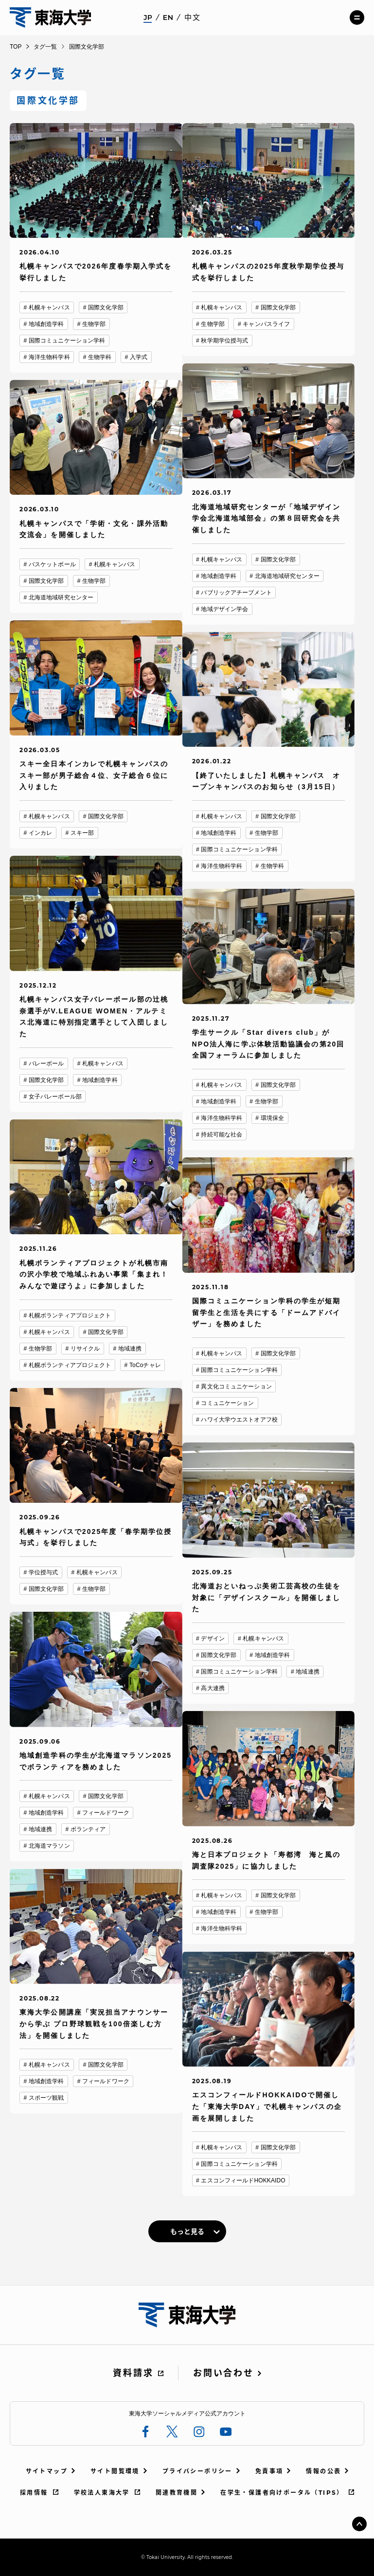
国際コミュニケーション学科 (67, 340)
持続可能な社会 (221, 1134)
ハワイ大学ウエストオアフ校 (239, 1419)
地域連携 (130, 1348)
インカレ (40, 832)
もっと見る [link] (187, 2231)
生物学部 (94, 324)
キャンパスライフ (266, 324)
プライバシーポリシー (197, 2471)
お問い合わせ (223, 2373)
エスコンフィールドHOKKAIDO (243, 2180)
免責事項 (269, 2471)
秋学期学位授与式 (224, 340)
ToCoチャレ (145, 1365)
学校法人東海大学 (102, 2492)
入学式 (138, 357)
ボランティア (88, 1829)
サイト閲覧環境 (115, 2471)
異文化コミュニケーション (236, 1386)
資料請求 (133, 2373)
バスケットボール (52, 564)
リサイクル (85, 1348)
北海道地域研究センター (287, 576)
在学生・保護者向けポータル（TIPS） (282, 2492)
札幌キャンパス (49, 307)
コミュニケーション (227, 1403)
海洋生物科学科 (49, 357)
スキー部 (82, 832)
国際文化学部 (106, 307)
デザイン (212, 1638)
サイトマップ (47, 2471)
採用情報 (34, 2492)
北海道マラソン (49, 1845)
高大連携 (212, 1688)
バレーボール (46, 1063)
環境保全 (272, 1118)
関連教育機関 (176, 2492)
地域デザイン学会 (224, 609)
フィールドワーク (105, 1812)
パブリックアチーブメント (236, 592)
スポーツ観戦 (46, 2097)
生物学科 (99, 357)
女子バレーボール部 (55, 1096)
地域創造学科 (46, 324)
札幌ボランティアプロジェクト (70, 1315)
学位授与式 (43, 1572)
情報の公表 (323, 2471)
